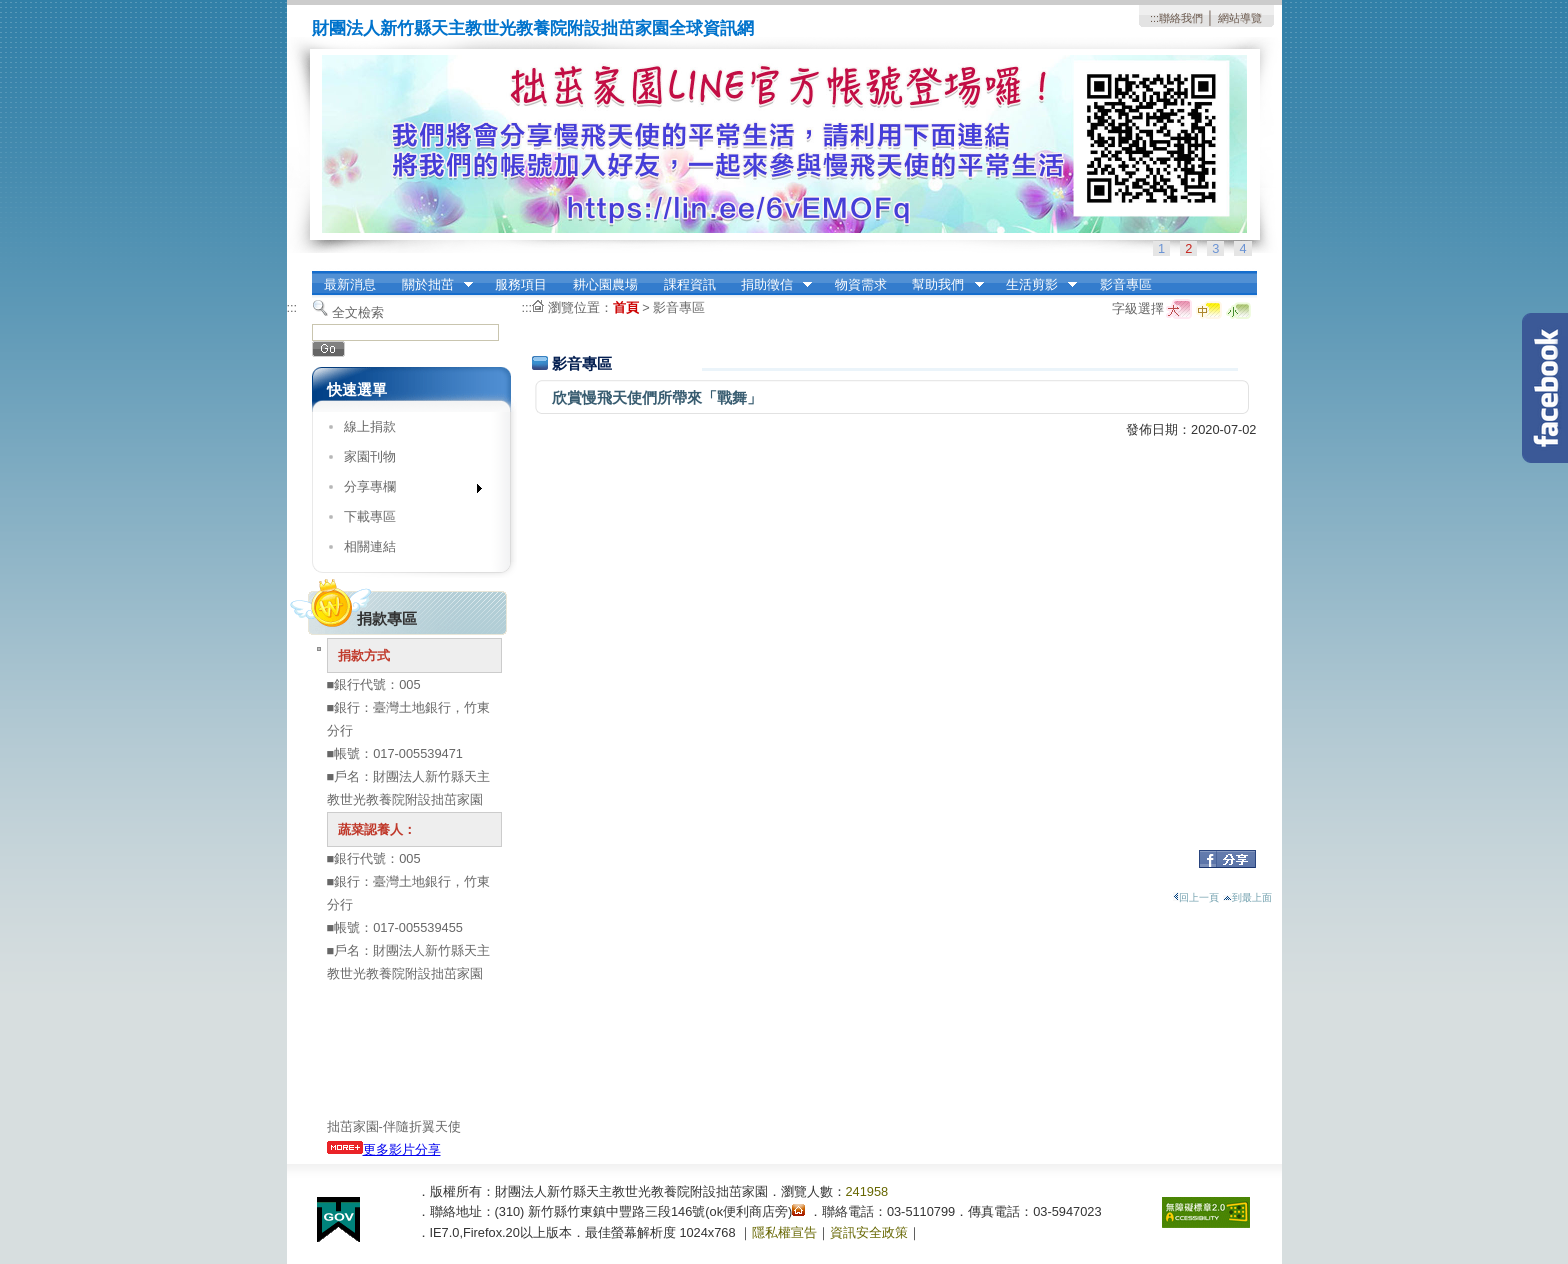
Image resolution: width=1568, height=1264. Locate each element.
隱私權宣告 (784, 1232)
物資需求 (861, 284)
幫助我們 (942, 285)
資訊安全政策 (869, 1232)
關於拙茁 (431, 285)
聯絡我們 (1181, 18)
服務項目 (521, 284)
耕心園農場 (605, 284)
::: (1154, 18)
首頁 (626, 307)
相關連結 (370, 546)
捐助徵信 (770, 285)
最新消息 (350, 284)
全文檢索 (358, 312)
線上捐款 (370, 426)
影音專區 (1126, 284)
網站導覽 (1240, 18)
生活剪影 (1035, 285)
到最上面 (1247, 897)
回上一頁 (1196, 897)
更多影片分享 (384, 1149)
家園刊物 (370, 456)
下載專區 (370, 516)
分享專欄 (406, 490)
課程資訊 (690, 284)
